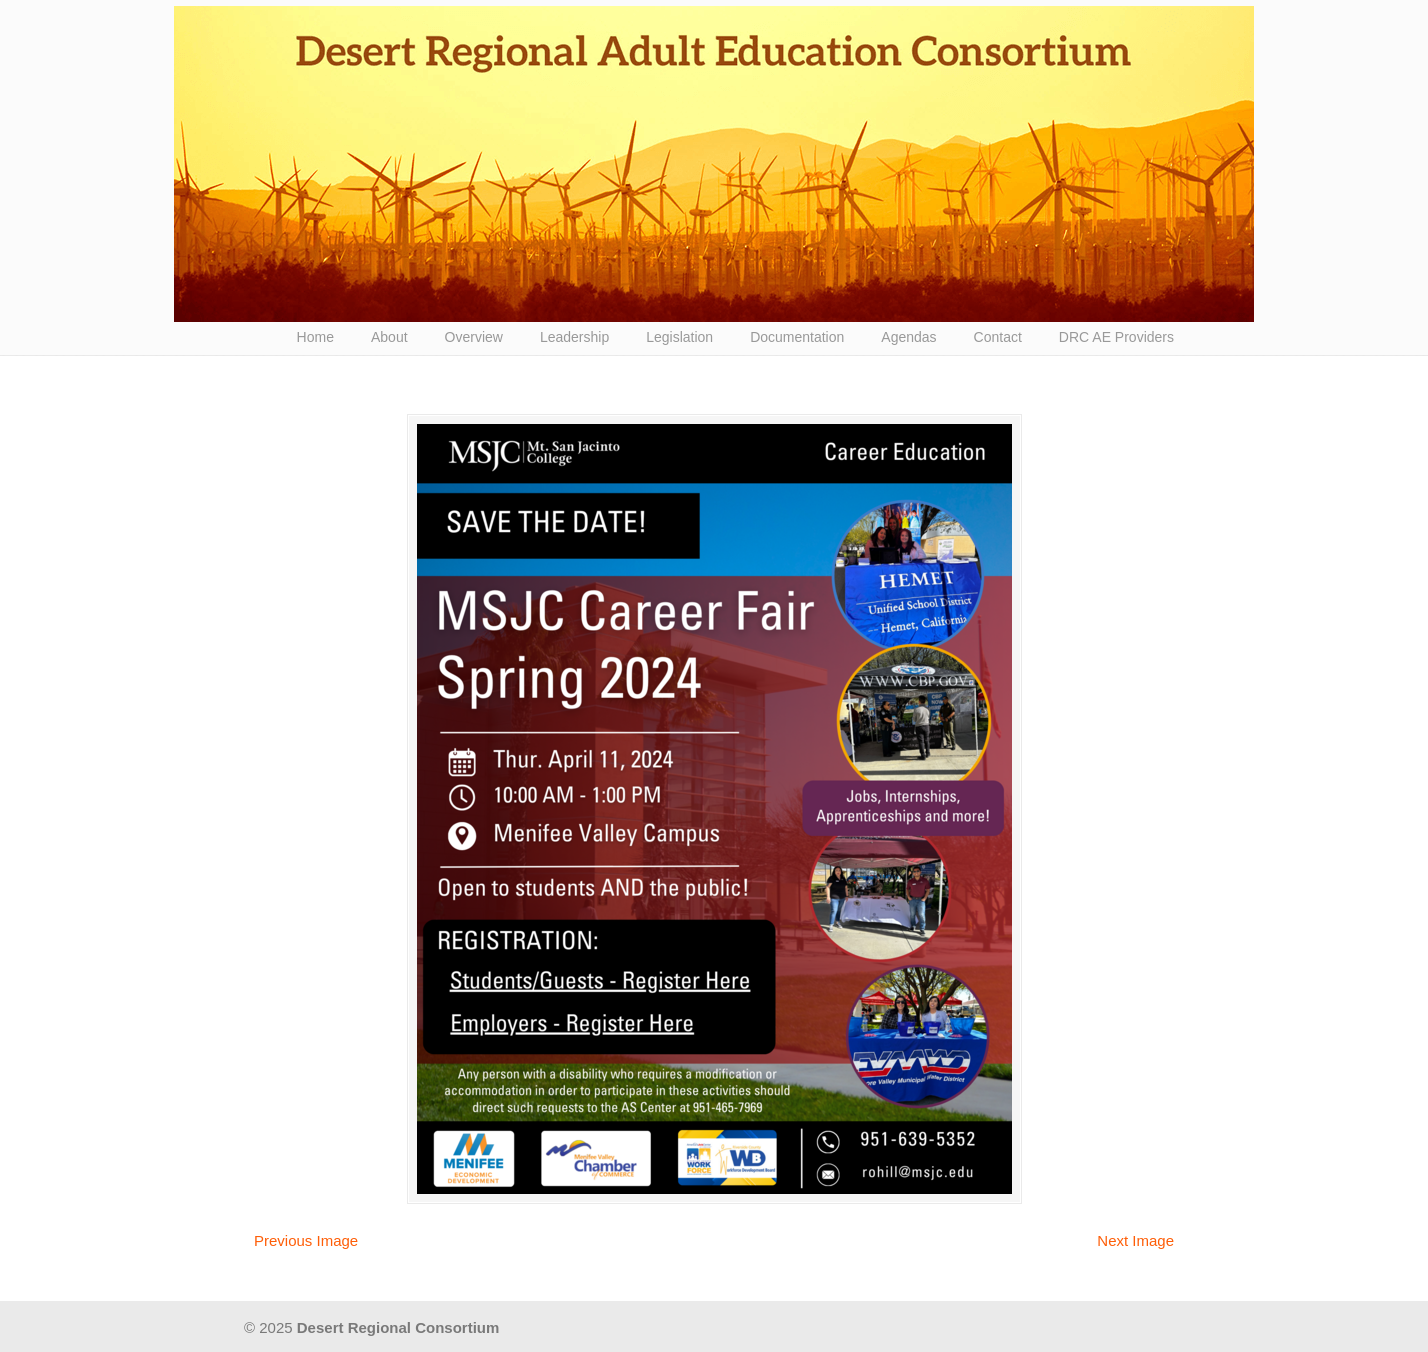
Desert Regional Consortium (714, 164)
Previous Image (306, 1240)
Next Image (1135, 1240)
